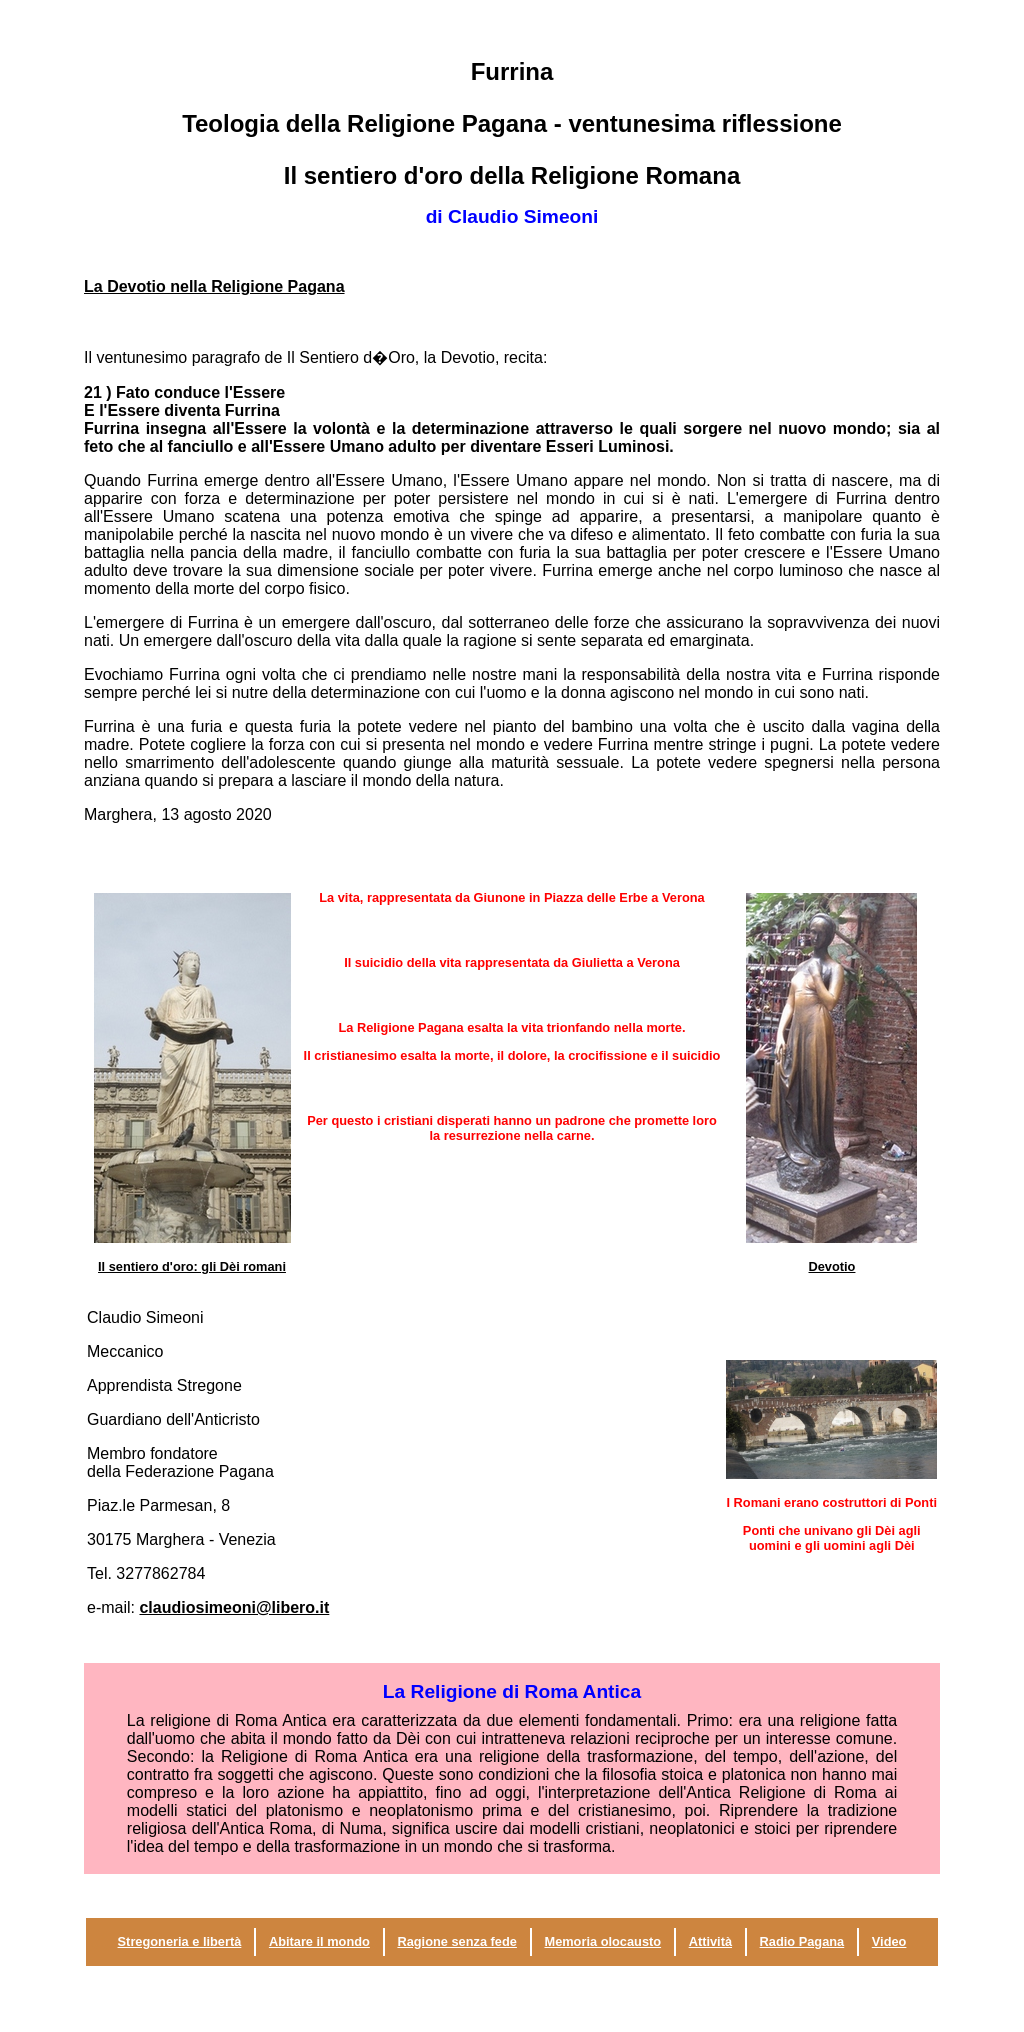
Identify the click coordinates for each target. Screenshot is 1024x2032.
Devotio (832, 1266)
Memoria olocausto (602, 1941)
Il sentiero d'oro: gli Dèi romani (192, 1266)
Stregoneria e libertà (180, 1941)
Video (889, 1941)
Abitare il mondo (319, 1941)
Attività (710, 1941)
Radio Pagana (802, 1941)
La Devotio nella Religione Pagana (214, 286)
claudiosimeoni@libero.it (234, 1607)
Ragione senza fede (456, 1941)
